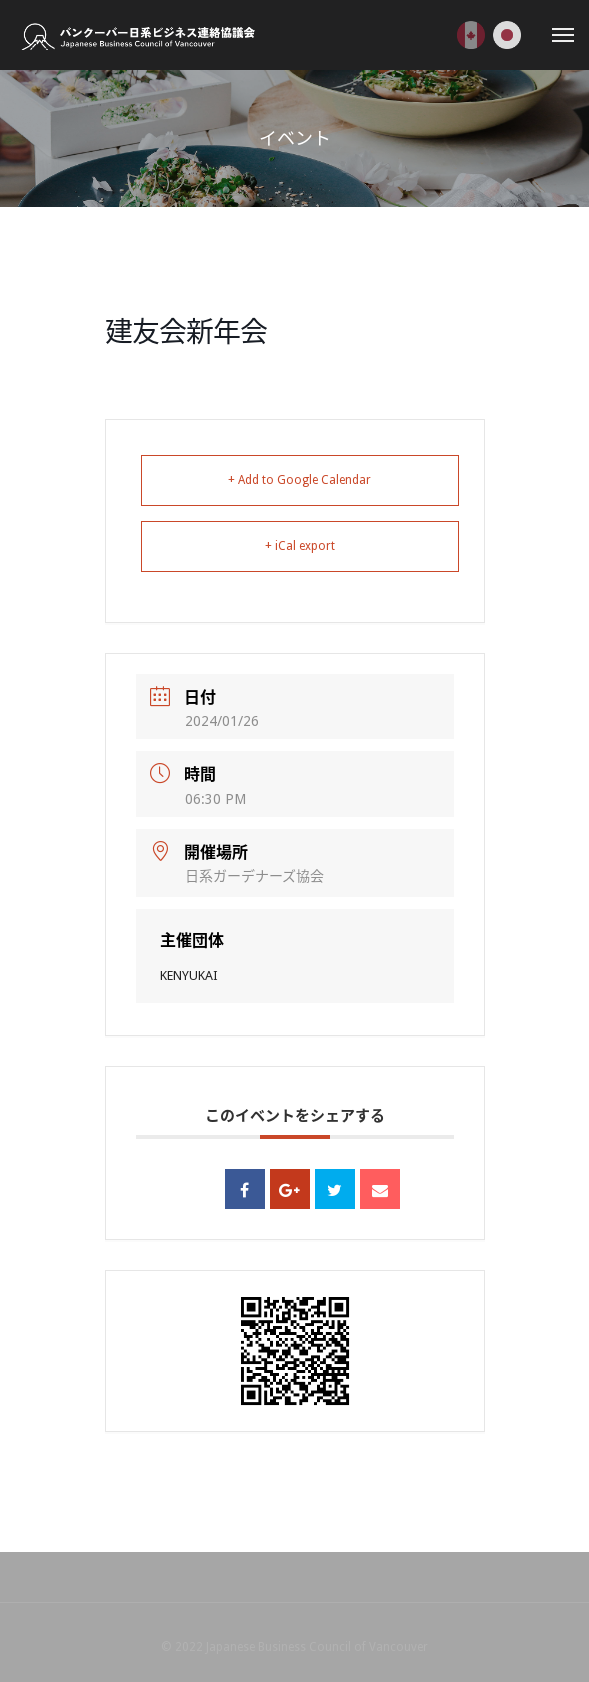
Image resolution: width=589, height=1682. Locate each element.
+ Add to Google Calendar (299, 480)
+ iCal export (300, 546)
